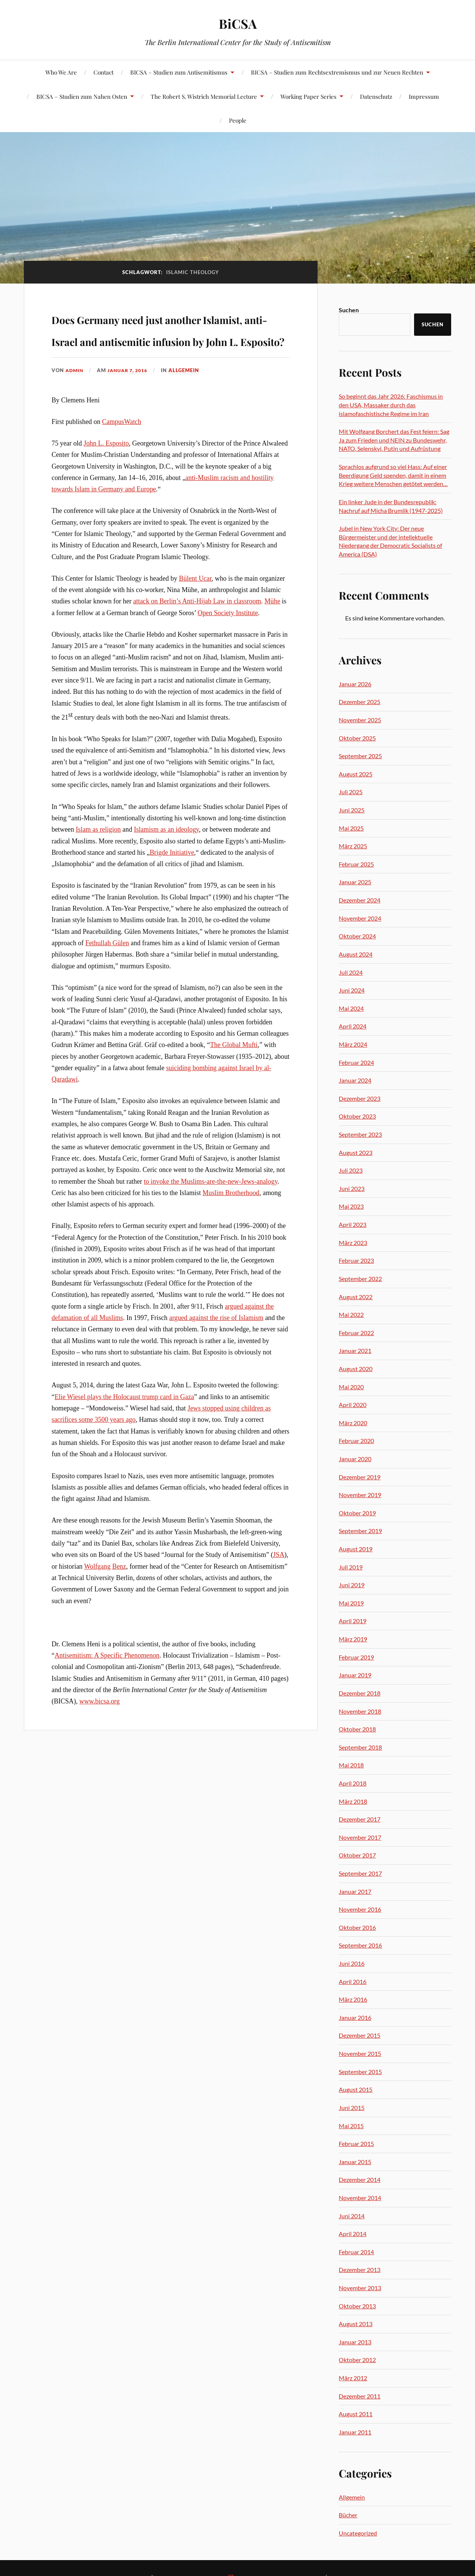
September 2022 (360, 1278)
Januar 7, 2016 (131, 414)
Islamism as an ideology (166, 873)
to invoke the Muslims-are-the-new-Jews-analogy (210, 1225)
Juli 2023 (351, 1170)
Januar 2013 (355, 2341)
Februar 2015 (356, 2143)
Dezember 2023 (359, 1098)
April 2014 (352, 2233)
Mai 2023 (351, 1206)
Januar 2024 (355, 1080)
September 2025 (360, 755)
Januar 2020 (355, 1458)
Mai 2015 (351, 2125)
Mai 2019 (351, 1603)
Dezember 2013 (359, 2269)
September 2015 (360, 2071)
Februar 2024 (356, 1062)
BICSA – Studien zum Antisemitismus (178, 72)
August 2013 (355, 2323)
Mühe (272, 644)
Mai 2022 (351, 1314)
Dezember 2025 (359, 701)
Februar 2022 (356, 1332)
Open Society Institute (228, 656)
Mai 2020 (351, 1386)
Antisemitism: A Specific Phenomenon (107, 1699)
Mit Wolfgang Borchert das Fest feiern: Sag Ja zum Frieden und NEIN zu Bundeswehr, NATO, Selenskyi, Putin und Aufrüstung (394, 440)
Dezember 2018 (359, 1693)
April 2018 (352, 1783)
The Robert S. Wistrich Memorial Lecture (204, 96)
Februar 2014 (356, 2251)
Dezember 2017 (359, 1819)
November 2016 (360, 1909)
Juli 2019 (351, 1567)
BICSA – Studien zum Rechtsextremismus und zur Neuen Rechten (337, 72)
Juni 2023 (351, 1188)
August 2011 (355, 2413)
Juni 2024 (351, 990)
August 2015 (355, 2089)
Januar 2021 (355, 1350)
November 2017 (360, 1837)
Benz (119, 1610)
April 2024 (352, 1026)
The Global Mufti (234, 1088)
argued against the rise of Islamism (216, 1361)
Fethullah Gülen (107, 986)
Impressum (424, 96)
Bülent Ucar (195, 622)
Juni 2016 (351, 1963)
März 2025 (353, 845)
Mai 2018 (351, 1765)
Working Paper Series (308, 96)
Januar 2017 (355, 1891)
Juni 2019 (351, 1584)
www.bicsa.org (99, 1745)
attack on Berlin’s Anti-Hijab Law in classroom (197, 644)
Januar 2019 (355, 1674)
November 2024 (360, 918)
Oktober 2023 (357, 1116)
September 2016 (360, 1945)
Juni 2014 (351, 2215)
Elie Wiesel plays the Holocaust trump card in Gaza (124, 1440)
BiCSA (237, 23)
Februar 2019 (356, 1657)
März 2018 (353, 1801)
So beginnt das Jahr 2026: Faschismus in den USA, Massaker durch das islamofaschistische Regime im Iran (391, 405)
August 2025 (355, 774)
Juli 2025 (351, 791)
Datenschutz (376, 96)
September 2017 (360, 1873)
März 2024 (353, 1044)
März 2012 (353, 2377)
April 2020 (352, 1404)
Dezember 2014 (359, 2179)
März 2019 (353, 1639)
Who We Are (61, 72)
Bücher (348, 2514)
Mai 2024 (351, 1008)
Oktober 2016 (357, 1927)
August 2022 (355, 1296)
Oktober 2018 (357, 1729)
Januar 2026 (355, 683)
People (237, 120)
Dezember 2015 (359, 2035)
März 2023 (353, 1242)
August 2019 (355, 1548)
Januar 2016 (355, 2017)
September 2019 (360, 1530)
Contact (103, 72)
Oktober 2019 (357, 1512)
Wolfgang (97, 1610)
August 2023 (355, 1152)
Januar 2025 (355, 881)
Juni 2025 (351, 809)
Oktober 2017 (357, 1855)
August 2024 (355, 954)
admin (75, 414)
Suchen (349, 309)
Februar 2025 (356, 864)
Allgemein (189, 414)
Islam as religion (98, 873)
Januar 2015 (355, 2161)
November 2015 (360, 2053)
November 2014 (360, 2197)
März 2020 (353, 1422)
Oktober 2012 (357, 2359)
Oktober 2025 (357, 738)
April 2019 (352, 1620)
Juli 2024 (351, 972)
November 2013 (360, 2287)
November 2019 (360, 1494)
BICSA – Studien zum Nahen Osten (81, 96)
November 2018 (360, 1711)
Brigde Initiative (172, 896)
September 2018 (360, 1747)
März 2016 (353, 1999)
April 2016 (352, 1981)
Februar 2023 (356, 1260)
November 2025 (360, 719)
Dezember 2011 (359, 2396)
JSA (279, 1598)
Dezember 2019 (359, 1476)
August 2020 (355, 1368)
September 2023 (360, 1134)
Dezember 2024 (359, 900)
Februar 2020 (356, 1440)
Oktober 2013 (357, 2306)
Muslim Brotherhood (230, 1236)
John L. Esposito (106, 487)
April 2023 (352, 1224)
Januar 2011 (355, 2432)
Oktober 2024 (357, 936)
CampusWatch (122, 465)
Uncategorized (358, 2533)
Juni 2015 (351, 2107)
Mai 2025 (351, 828)
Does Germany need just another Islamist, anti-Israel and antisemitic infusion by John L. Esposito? (160, 349)
